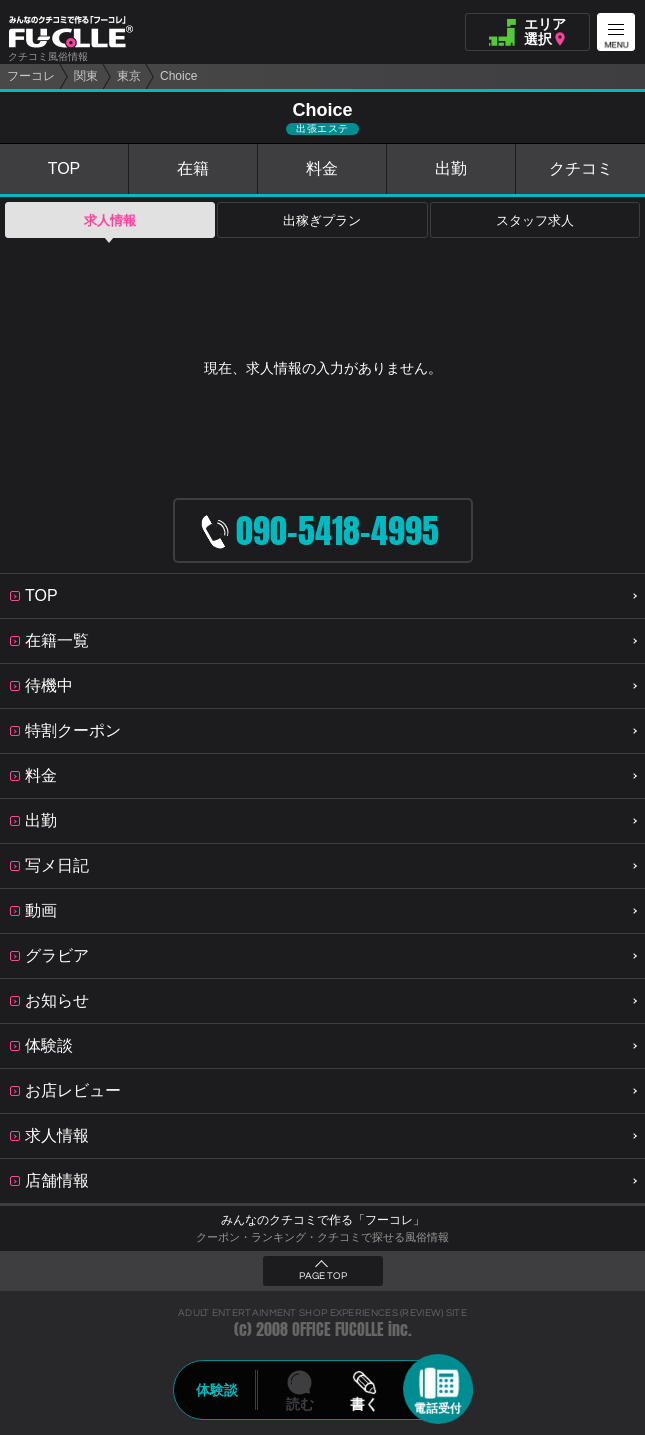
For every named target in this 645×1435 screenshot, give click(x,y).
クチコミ (581, 168)
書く (365, 1404)
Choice (178, 76)
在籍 (193, 168)
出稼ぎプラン (322, 220)
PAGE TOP (323, 1276)
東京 (129, 76)
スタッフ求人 (535, 220)
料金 (322, 168)
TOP (64, 168)
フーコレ (31, 76)
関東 (86, 76)
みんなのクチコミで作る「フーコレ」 (323, 1220)
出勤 (451, 168)
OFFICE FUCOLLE (338, 1329)
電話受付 (438, 1408)
